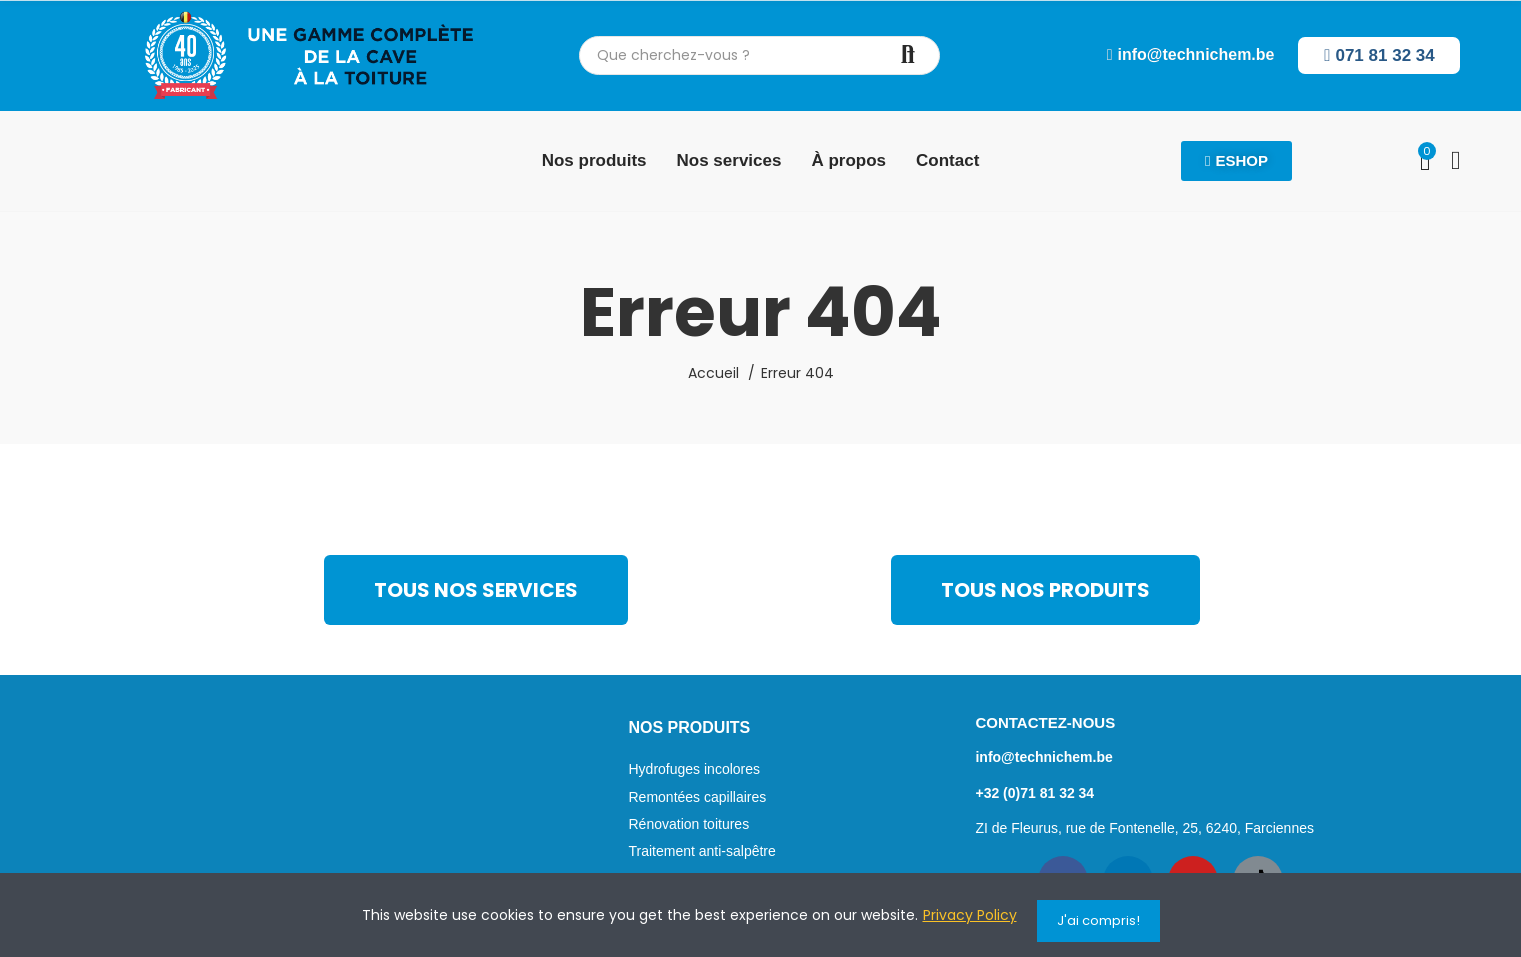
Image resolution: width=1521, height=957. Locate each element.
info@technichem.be (1043, 757)
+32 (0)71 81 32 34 (1034, 793)
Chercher (908, 55)
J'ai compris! (1098, 920)
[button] (1191, 55)
